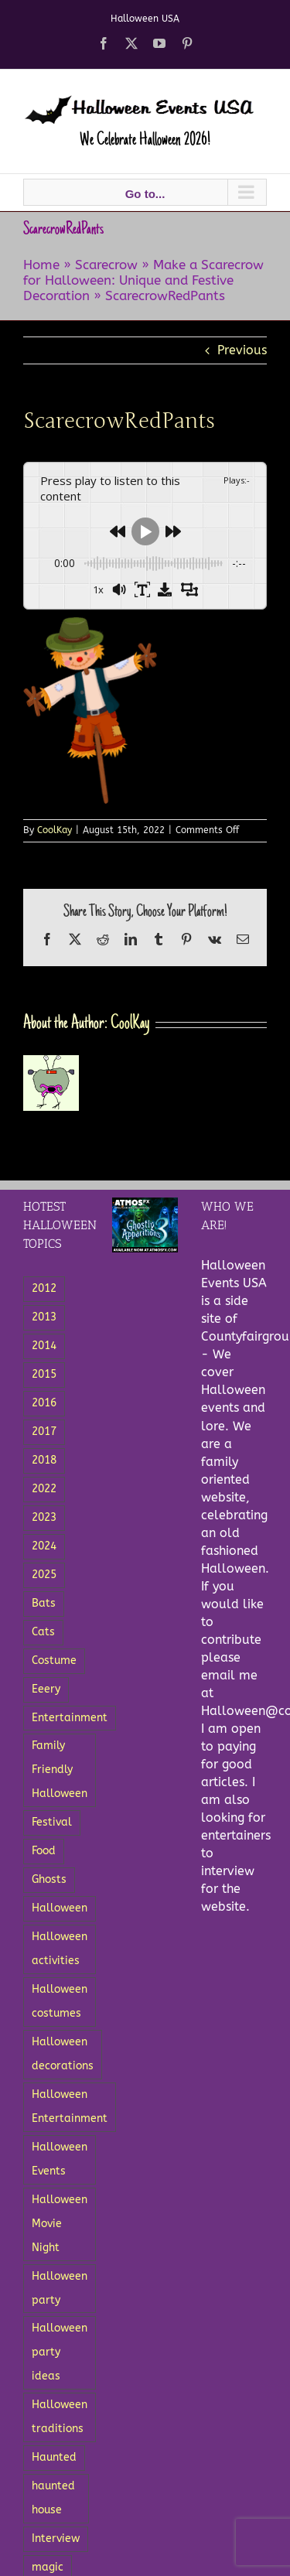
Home (41, 264)
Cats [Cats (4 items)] (43, 1631)
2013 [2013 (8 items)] (44, 1317)
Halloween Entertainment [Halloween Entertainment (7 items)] (69, 2106)
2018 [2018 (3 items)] (44, 1460)
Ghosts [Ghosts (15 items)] (49, 1879)
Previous (242, 350)
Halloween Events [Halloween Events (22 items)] (59, 2159)
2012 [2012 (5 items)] (44, 1288)
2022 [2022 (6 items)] (44, 1488)
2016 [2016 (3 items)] (44, 1402)
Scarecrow (106, 264)
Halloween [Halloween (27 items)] (59, 1908)
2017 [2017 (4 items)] (44, 1431)
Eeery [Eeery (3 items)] (46, 1689)
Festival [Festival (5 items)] (52, 1822)
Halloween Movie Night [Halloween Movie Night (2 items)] (59, 2223)
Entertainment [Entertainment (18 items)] (69, 1717)
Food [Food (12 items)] (44, 1850)
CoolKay (54, 830)
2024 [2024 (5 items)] (44, 1546)
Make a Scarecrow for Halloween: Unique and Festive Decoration (143, 280)
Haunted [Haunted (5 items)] (54, 2457)
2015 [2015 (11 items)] (44, 1374)
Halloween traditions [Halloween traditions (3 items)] (59, 2416)
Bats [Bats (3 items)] (44, 1603)
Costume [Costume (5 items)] (54, 1660)
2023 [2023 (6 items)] (44, 1517)
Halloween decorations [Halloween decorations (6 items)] (63, 2053)
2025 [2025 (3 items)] (44, 1574)
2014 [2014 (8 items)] (44, 1345)
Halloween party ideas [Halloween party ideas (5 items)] (59, 2352)
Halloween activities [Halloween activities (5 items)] (59, 1948)
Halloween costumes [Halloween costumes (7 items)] (59, 2001)
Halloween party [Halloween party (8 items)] (59, 2288)
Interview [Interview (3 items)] (56, 2538)
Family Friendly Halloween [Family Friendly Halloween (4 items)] (59, 1769)
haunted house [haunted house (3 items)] (53, 2497)
